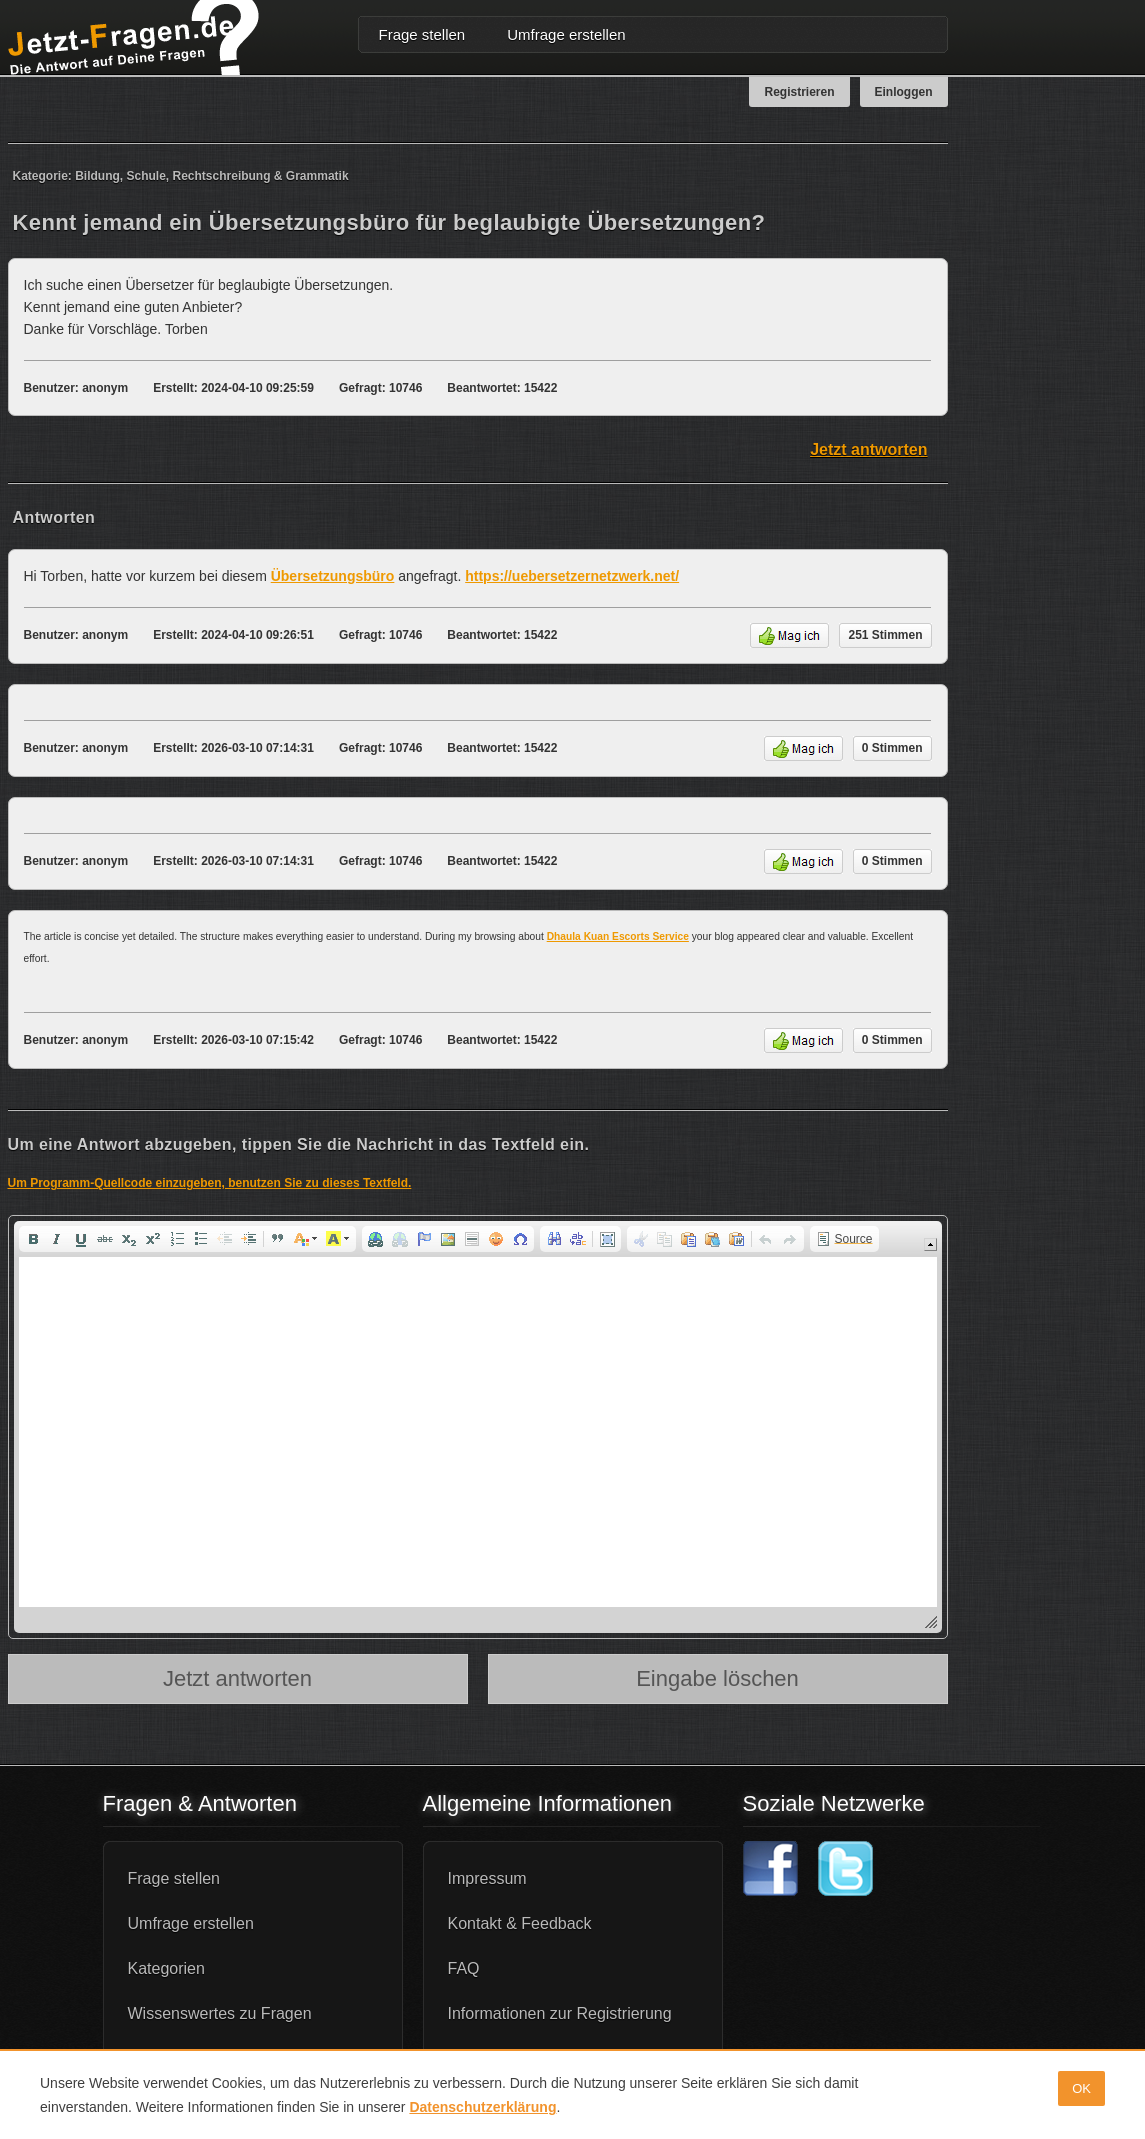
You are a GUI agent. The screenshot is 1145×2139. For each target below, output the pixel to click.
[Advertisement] (1058, 444)
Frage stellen (422, 34)
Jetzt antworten (868, 449)
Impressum (487, 1878)
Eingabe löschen (717, 1678)
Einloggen (904, 92)
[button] (33, 1239)
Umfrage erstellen (566, 34)
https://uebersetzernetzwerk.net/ (572, 576)
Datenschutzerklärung (482, 2107)
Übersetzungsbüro (333, 576)
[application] (478, 1427)
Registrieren (799, 92)
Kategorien (166, 1968)
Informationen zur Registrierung (560, 2013)
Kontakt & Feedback (520, 1923)
